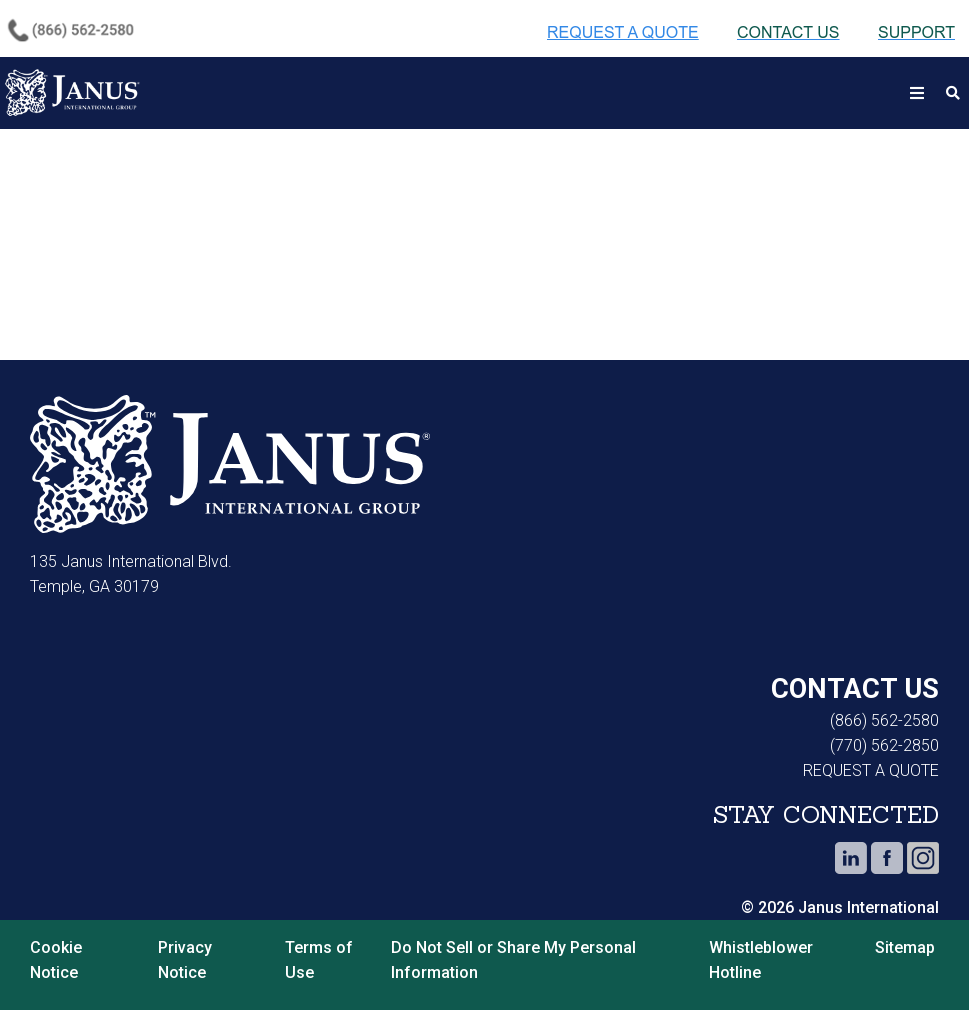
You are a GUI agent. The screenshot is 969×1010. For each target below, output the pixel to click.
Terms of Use (319, 960)
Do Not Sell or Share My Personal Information (513, 960)
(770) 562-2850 (884, 745)
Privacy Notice (185, 960)
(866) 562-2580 (884, 720)
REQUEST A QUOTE (871, 770)
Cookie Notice (56, 960)
